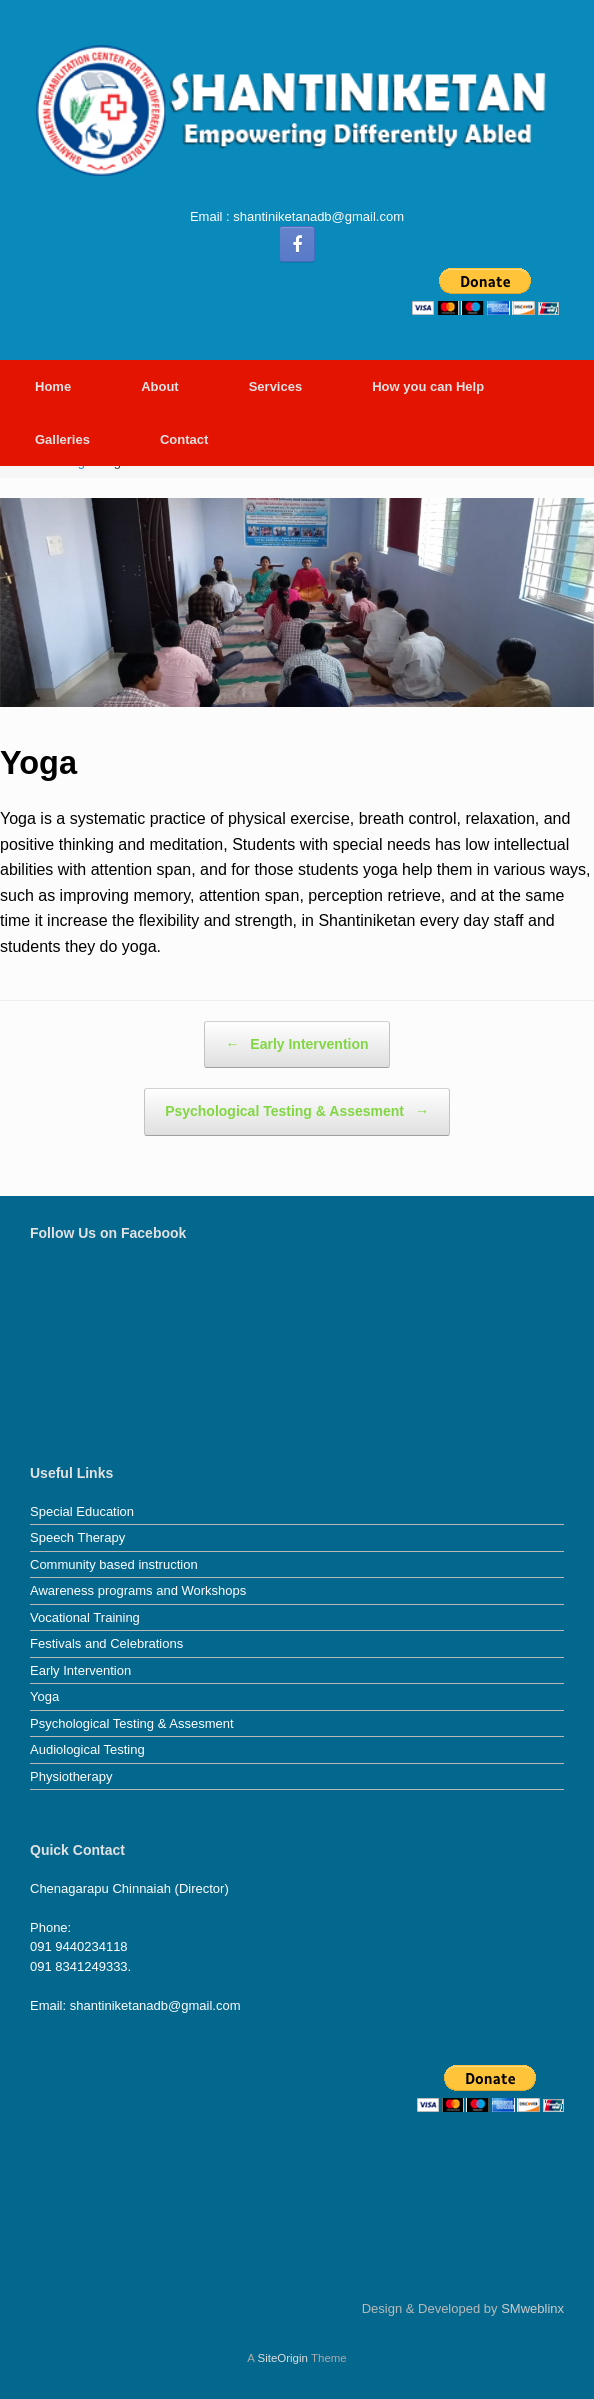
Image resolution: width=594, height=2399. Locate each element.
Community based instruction (114, 1564)
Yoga (44, 1696)
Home (53, 386)
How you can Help (428, 386)
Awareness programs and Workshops (138, 1590)
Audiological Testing (87, 1749)
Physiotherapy (71, 1776)
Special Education (82, 1511)
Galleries (62, 439)
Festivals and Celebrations (106, 1643)
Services (276, 386)
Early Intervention (296, 1045)
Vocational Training (85, 1617)
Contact (184, 439)
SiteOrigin (282, 2358)
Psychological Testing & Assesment (297, 1112)
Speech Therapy (77, 1537)
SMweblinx (532, 2308)
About (160, 386)
